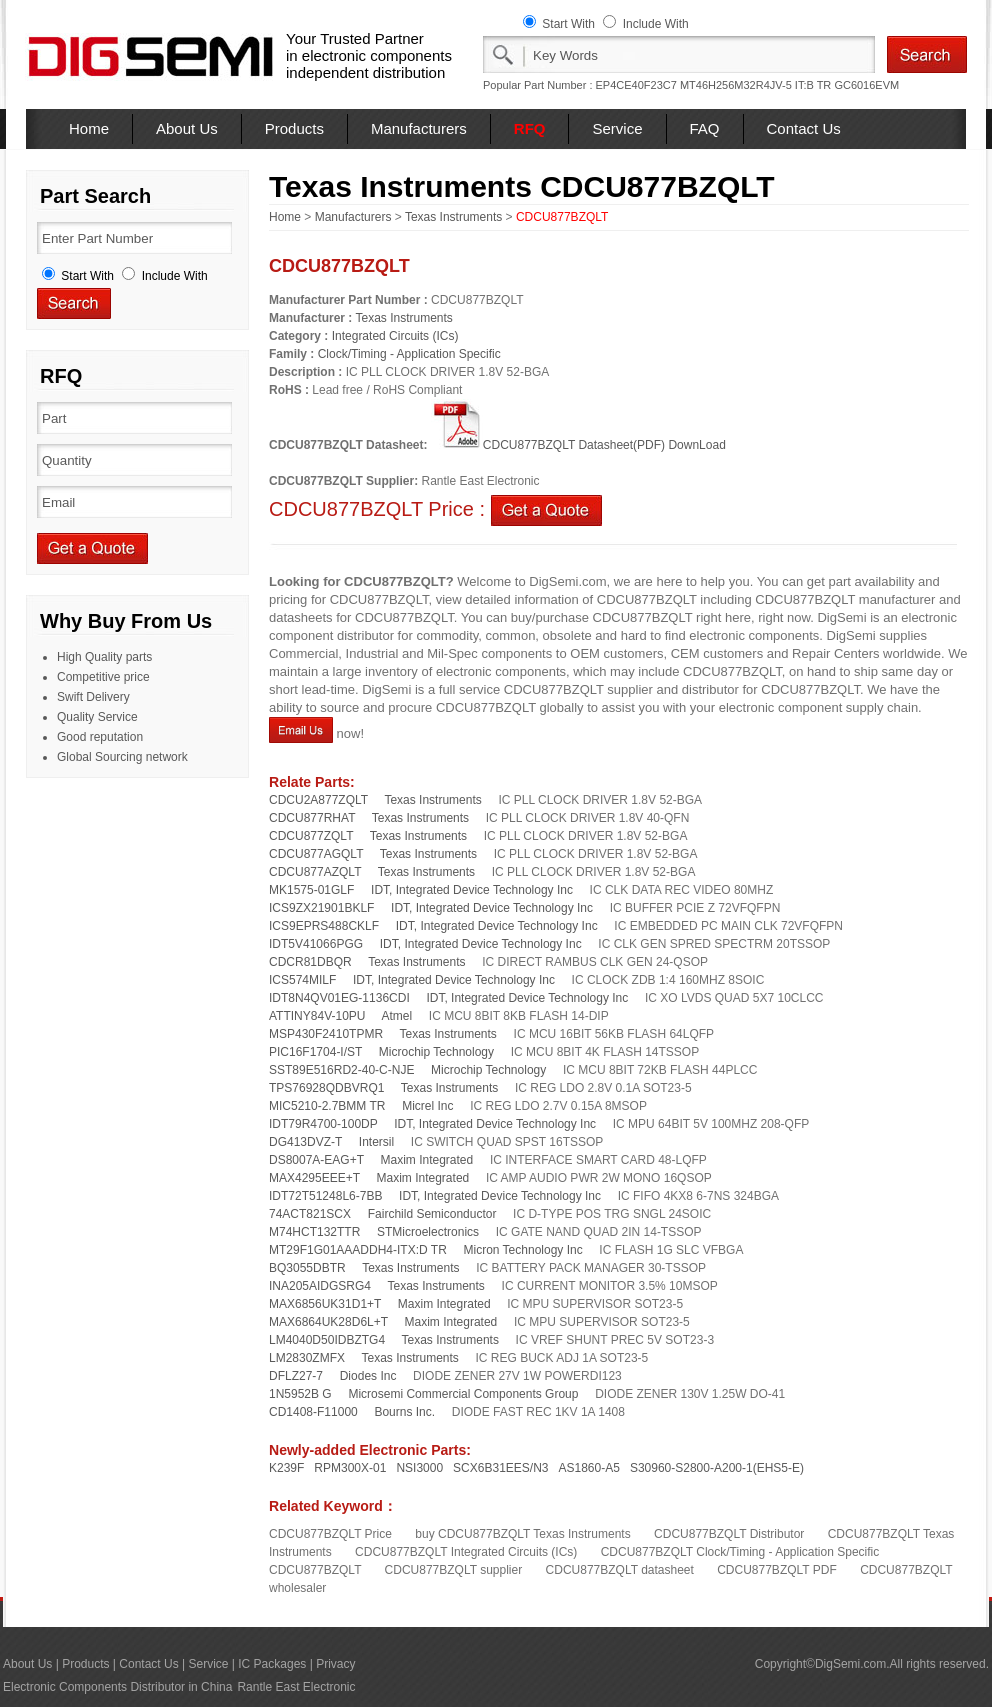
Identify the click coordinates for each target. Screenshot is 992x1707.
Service (617, 128)
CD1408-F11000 (313, 1412)
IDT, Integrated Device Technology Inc (472, 890)
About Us (187, 128)
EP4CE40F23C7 (636, 85)
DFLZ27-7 (296, 1376)
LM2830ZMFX (307, 1358)
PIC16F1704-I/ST (315, 1052)
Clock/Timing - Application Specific (409, 354)
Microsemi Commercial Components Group (463, 1394)
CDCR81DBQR (310, 962)
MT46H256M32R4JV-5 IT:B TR (755, 85)
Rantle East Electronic (296, 1687)
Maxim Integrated (427, 1160)
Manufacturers (419, 128)
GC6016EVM (866, 85)
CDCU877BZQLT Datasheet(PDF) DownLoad (578, 445)
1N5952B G (300, 1394)
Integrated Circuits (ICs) (395, 336)
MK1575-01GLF (311, 890)
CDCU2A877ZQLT (318, 800)
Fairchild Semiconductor (432, 1214)
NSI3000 (419, 1468)
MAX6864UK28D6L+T (328, 1322)
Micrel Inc (427, 1106)
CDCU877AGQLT (316, 854)
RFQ (530, 128)
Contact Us (804, 128)
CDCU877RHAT (312, 818)
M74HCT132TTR (314, 1232)
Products (294, 128)
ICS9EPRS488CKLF (324, 926)
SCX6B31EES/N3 (500, 1468)
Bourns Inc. (404, 1412)
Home (89, 128)
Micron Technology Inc (523, 1250)
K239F (286, 1468)
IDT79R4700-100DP (323, 1124)
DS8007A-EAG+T (316, 1160)
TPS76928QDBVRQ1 (326, 1088)
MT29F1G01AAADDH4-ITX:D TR (358, 1250)
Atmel (397, 1016)
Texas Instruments (453, 217)
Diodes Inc (368, 1376)
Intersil (376, 1142)
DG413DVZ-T (305, 1142)
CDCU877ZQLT (311, 836)
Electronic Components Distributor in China (117, 1687)
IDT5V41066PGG (316, 944)
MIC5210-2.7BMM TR (327, 1106)
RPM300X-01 (350, 1468)
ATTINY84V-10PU (317, 1016)
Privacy (335, 1664)
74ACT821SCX (310, 1214)
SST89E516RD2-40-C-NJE (341, 1070)
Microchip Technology (436, 1052)
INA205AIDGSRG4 (320, 1286)
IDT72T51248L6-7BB (325, 1196)
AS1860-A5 (589, 1468)
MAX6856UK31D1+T (325, 1304)
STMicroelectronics (428, 1232)
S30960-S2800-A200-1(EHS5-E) (717, 1468)
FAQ (705, 128)
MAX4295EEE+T (314, 1178)
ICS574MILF (302, 980)
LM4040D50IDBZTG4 (327, 1340)
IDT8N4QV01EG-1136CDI (339, 998)
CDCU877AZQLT (315, 872)
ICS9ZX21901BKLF (321, 908)
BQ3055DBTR (307, 1268)
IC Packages (272, 1664)
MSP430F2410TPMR (326, 1034)
